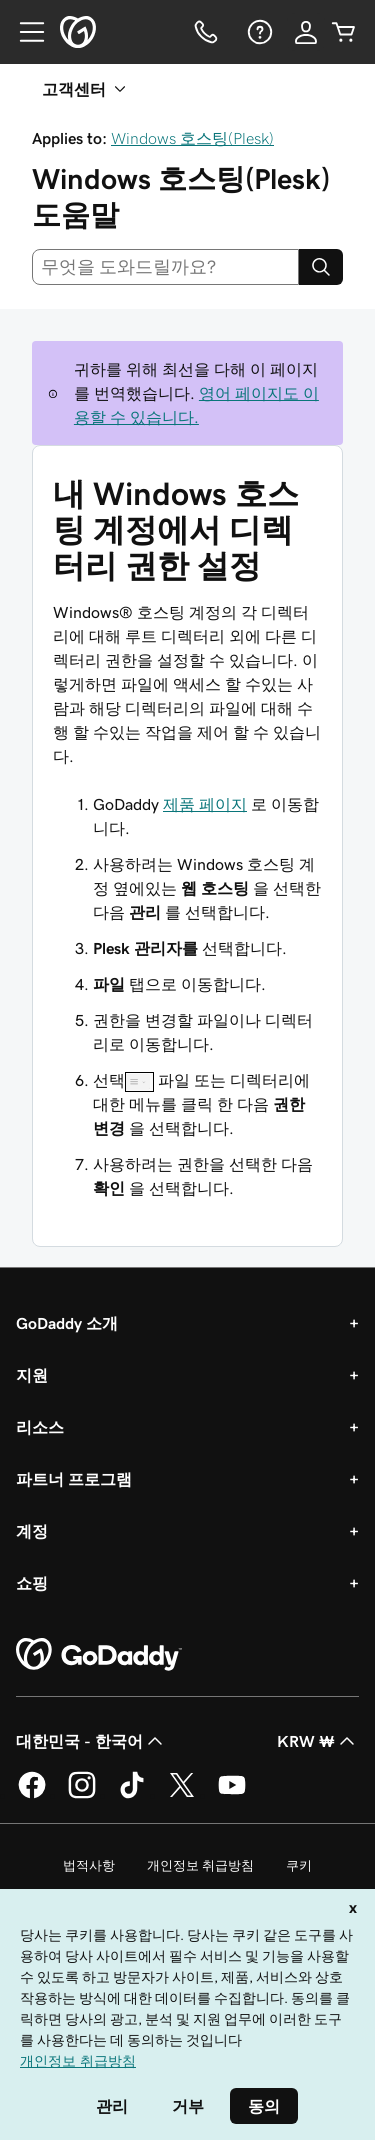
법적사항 (89, 1865)
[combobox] (165, 267)
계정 (32, 1531)
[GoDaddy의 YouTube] (232, 1795)
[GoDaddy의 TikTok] (132, 1795)
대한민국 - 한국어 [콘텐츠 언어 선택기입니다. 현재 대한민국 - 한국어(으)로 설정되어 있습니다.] (91, 1741)
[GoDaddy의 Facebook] (32, 1795)
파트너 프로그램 (74, 1479)
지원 (32, 1375)
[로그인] (306, 32)
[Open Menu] (24, 32)
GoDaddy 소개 (67, 1323)
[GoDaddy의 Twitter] (182, 1795)
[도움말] (258, 32)
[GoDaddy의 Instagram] (82, 1795)
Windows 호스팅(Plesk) (192, 138)
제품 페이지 (205, 804)
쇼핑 (32, 1583)
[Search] (321, 267)
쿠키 (299, 1865)
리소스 (40, 1427)
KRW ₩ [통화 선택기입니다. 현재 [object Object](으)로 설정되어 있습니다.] (318, 1741)
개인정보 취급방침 (200, 1865)
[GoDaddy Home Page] (99, 1655)
